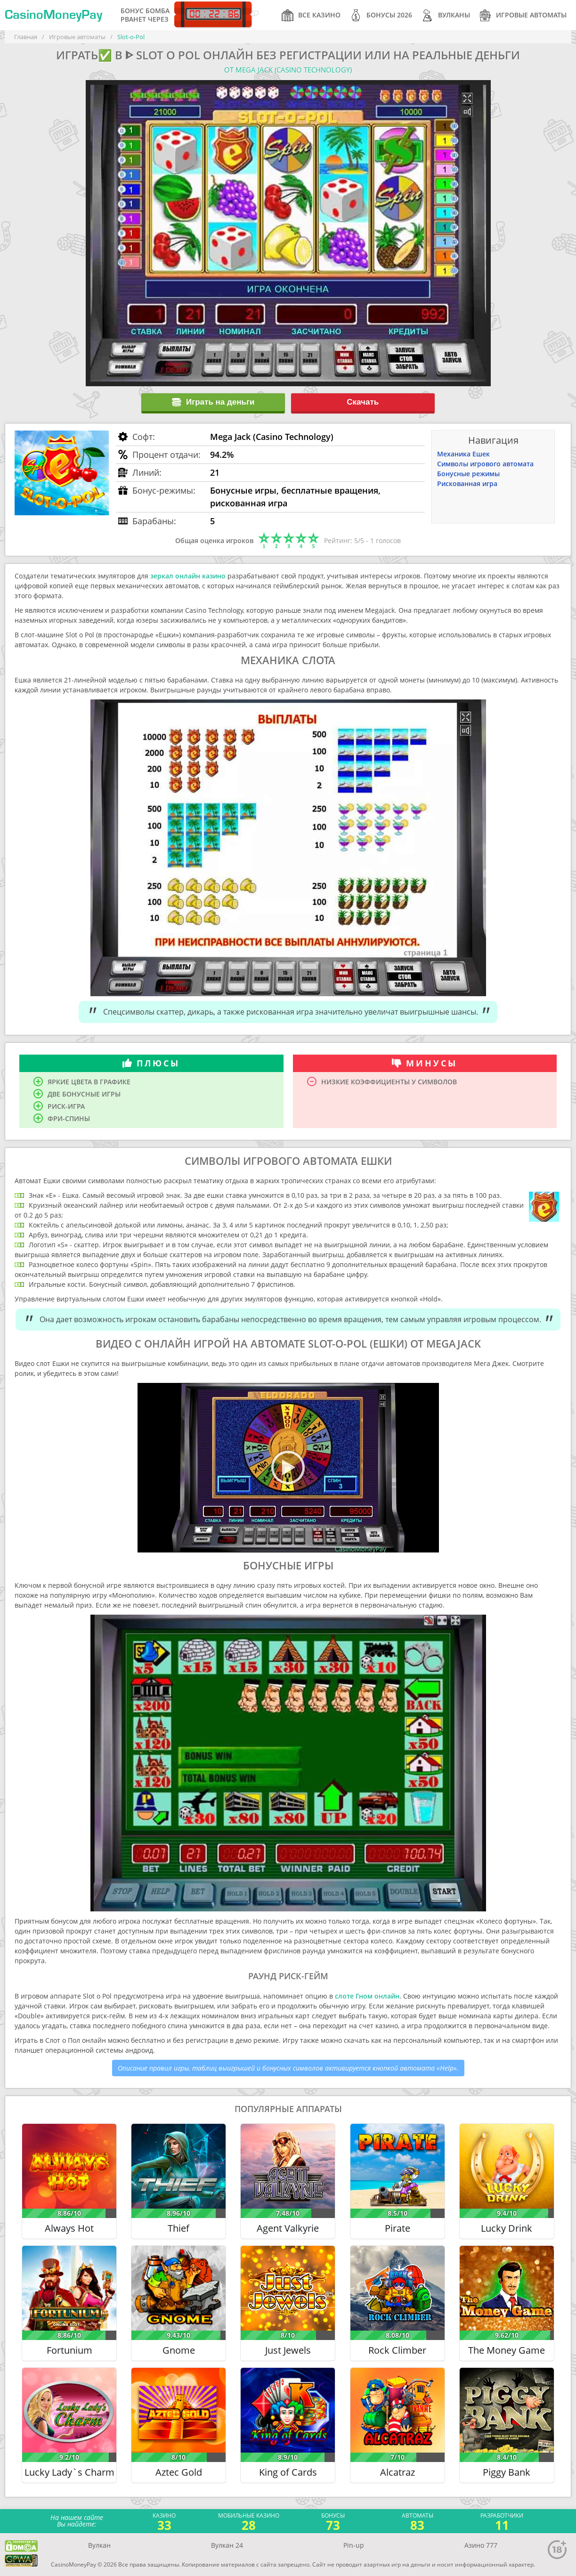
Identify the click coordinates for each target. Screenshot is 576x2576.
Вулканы (446, 15)
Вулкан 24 (227, 2545)
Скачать (363, 402)
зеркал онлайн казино (188, 575)
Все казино (311, 15)
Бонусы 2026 (381, 15)
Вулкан (99, 2545)
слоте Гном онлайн (367, 1995)
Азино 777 (480, 2545)
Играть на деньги (213, 402)
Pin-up (353, 2545)
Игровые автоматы (523, 15)
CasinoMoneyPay (53, 15)
